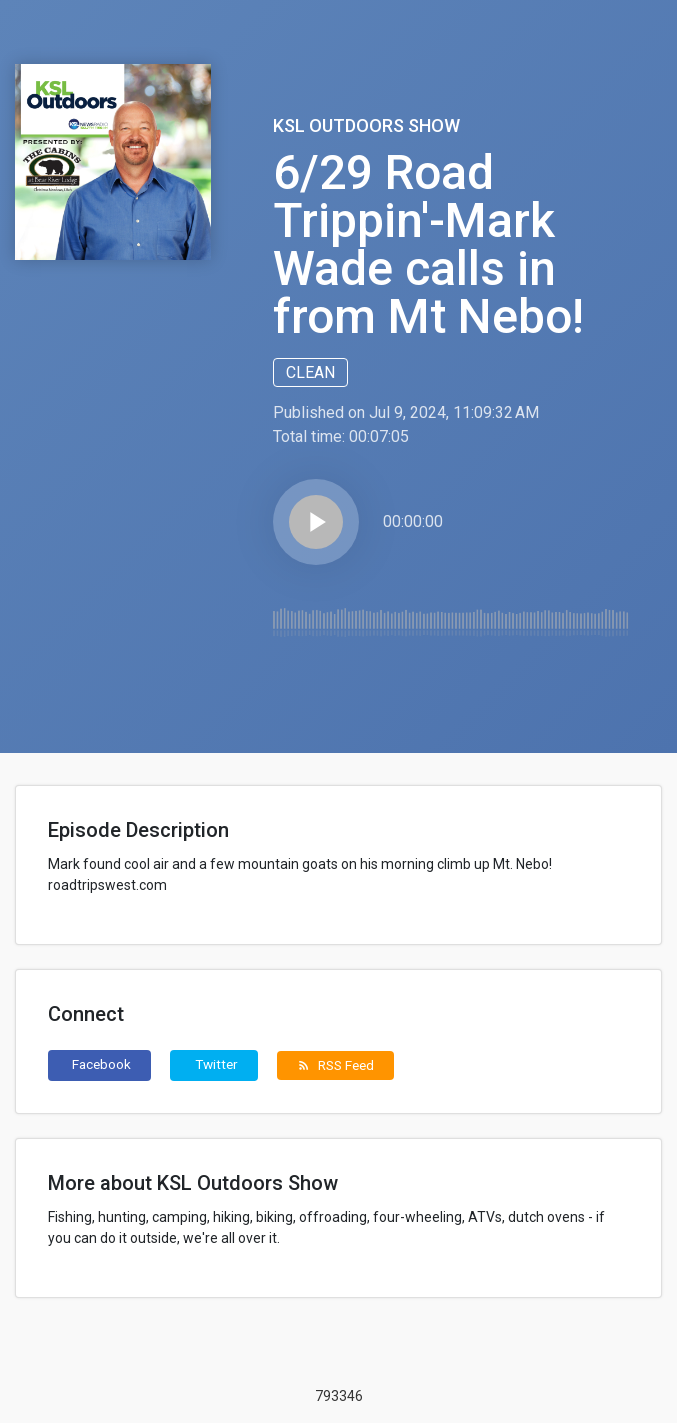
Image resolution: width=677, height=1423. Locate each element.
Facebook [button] (101, 1064)
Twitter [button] (216, 1064)
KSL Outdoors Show (366, 125)
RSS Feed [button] (335, 1065)
